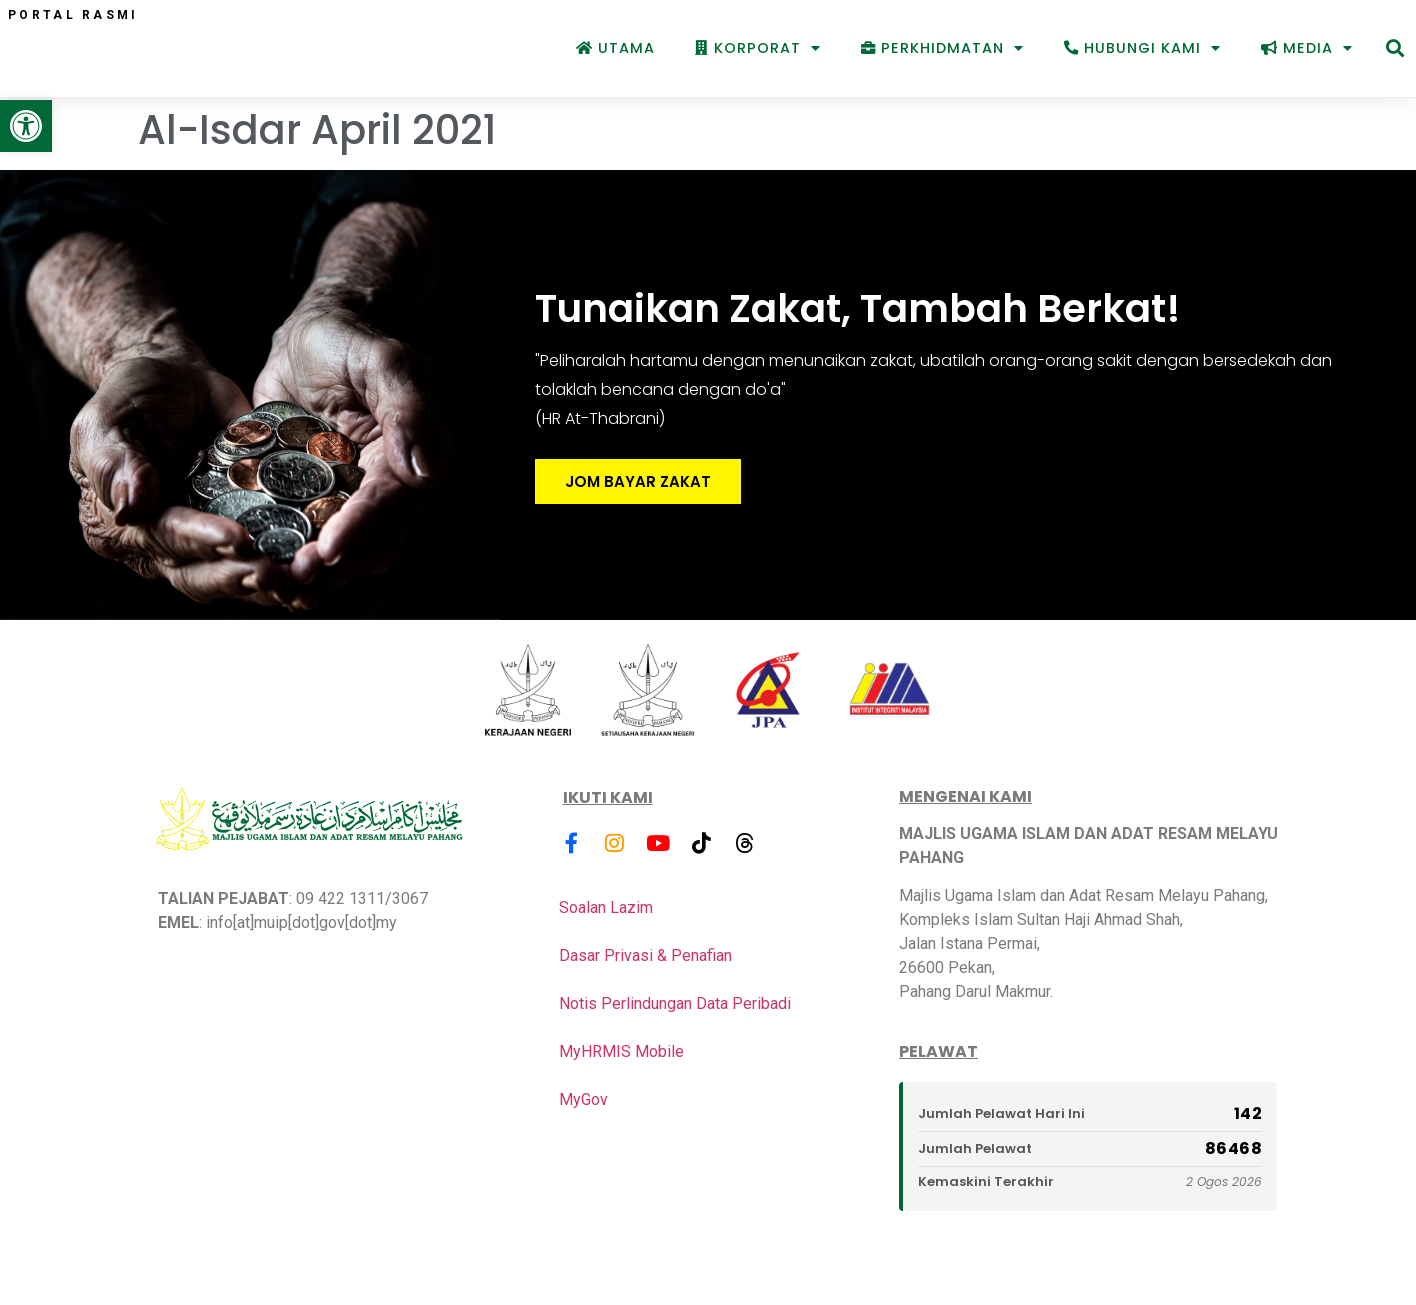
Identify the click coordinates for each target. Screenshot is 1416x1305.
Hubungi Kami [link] (1142, 48)
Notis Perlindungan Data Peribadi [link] (675, 1005)
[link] (26, 126)
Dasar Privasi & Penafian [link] (645, 957)
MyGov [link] (583, 1101)
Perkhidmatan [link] (942, 48)
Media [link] (1307, 48)
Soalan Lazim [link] (606, 909)
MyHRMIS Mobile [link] (621, 1053)
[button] (1394, 48)
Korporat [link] (758, 48)
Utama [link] (615, 48)
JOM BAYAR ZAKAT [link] (638, 484)
